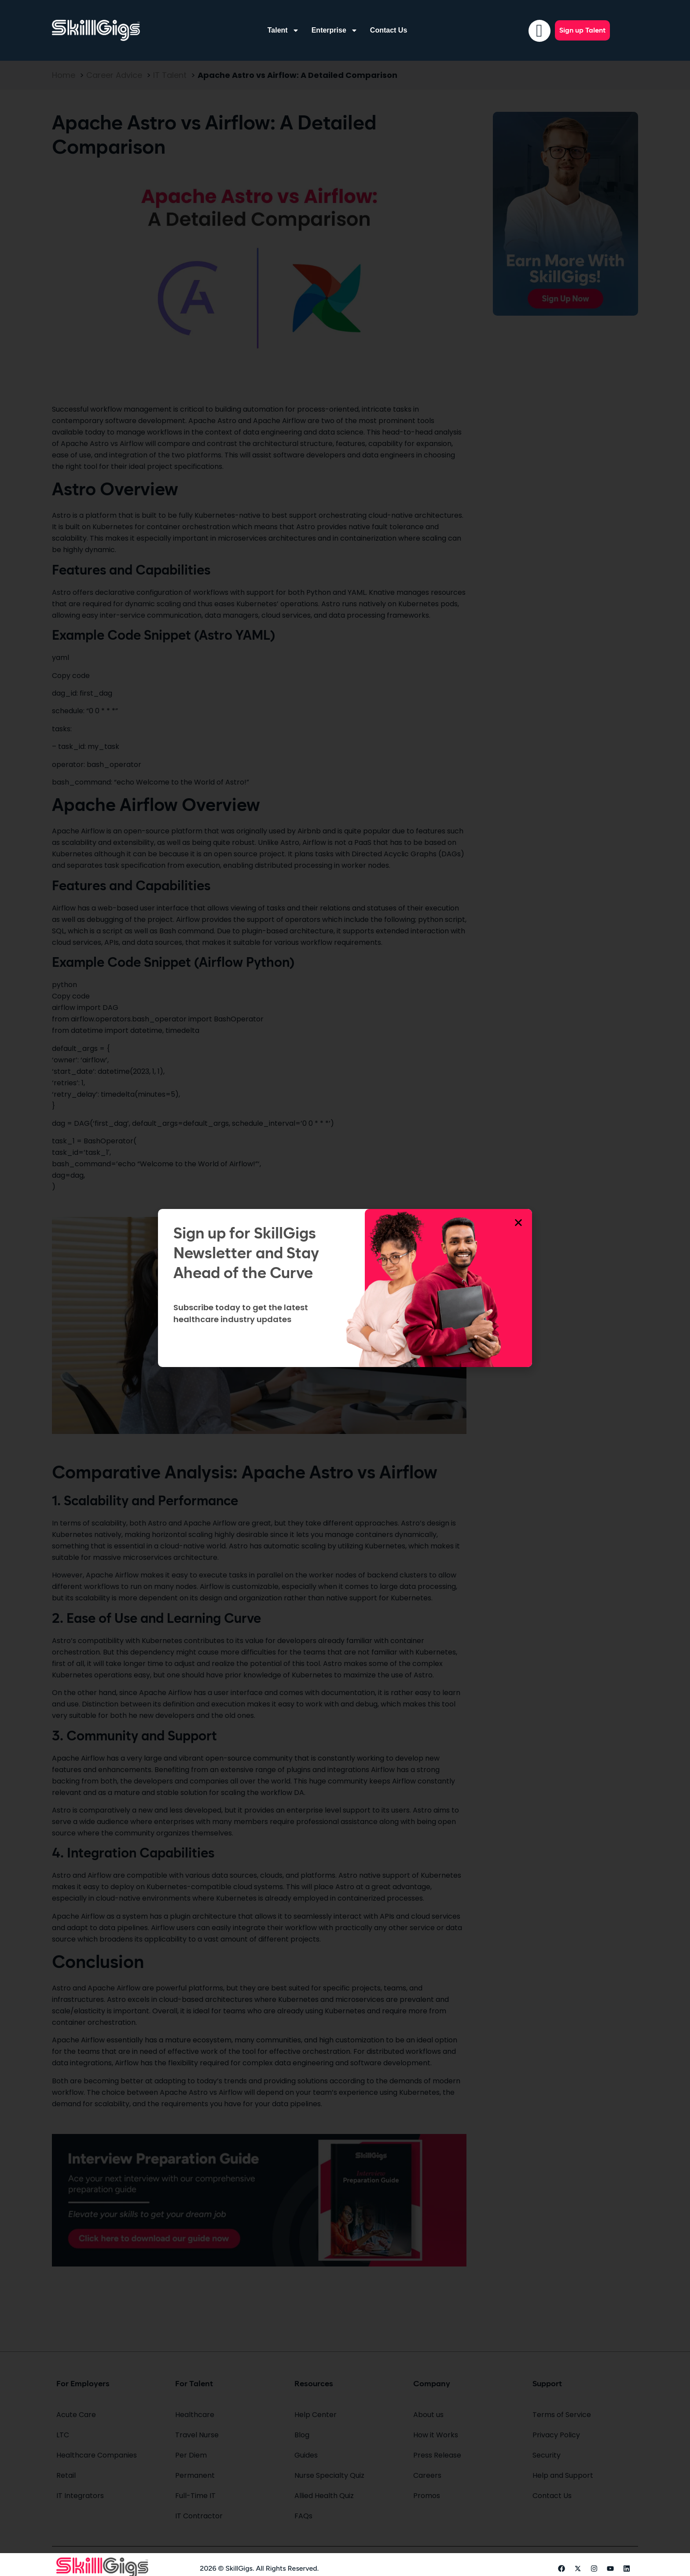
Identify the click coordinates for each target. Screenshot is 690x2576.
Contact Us (388, 30)
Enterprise (335, 30)
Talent (283, 30)
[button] (518, 1222)
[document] (345, 1288)
